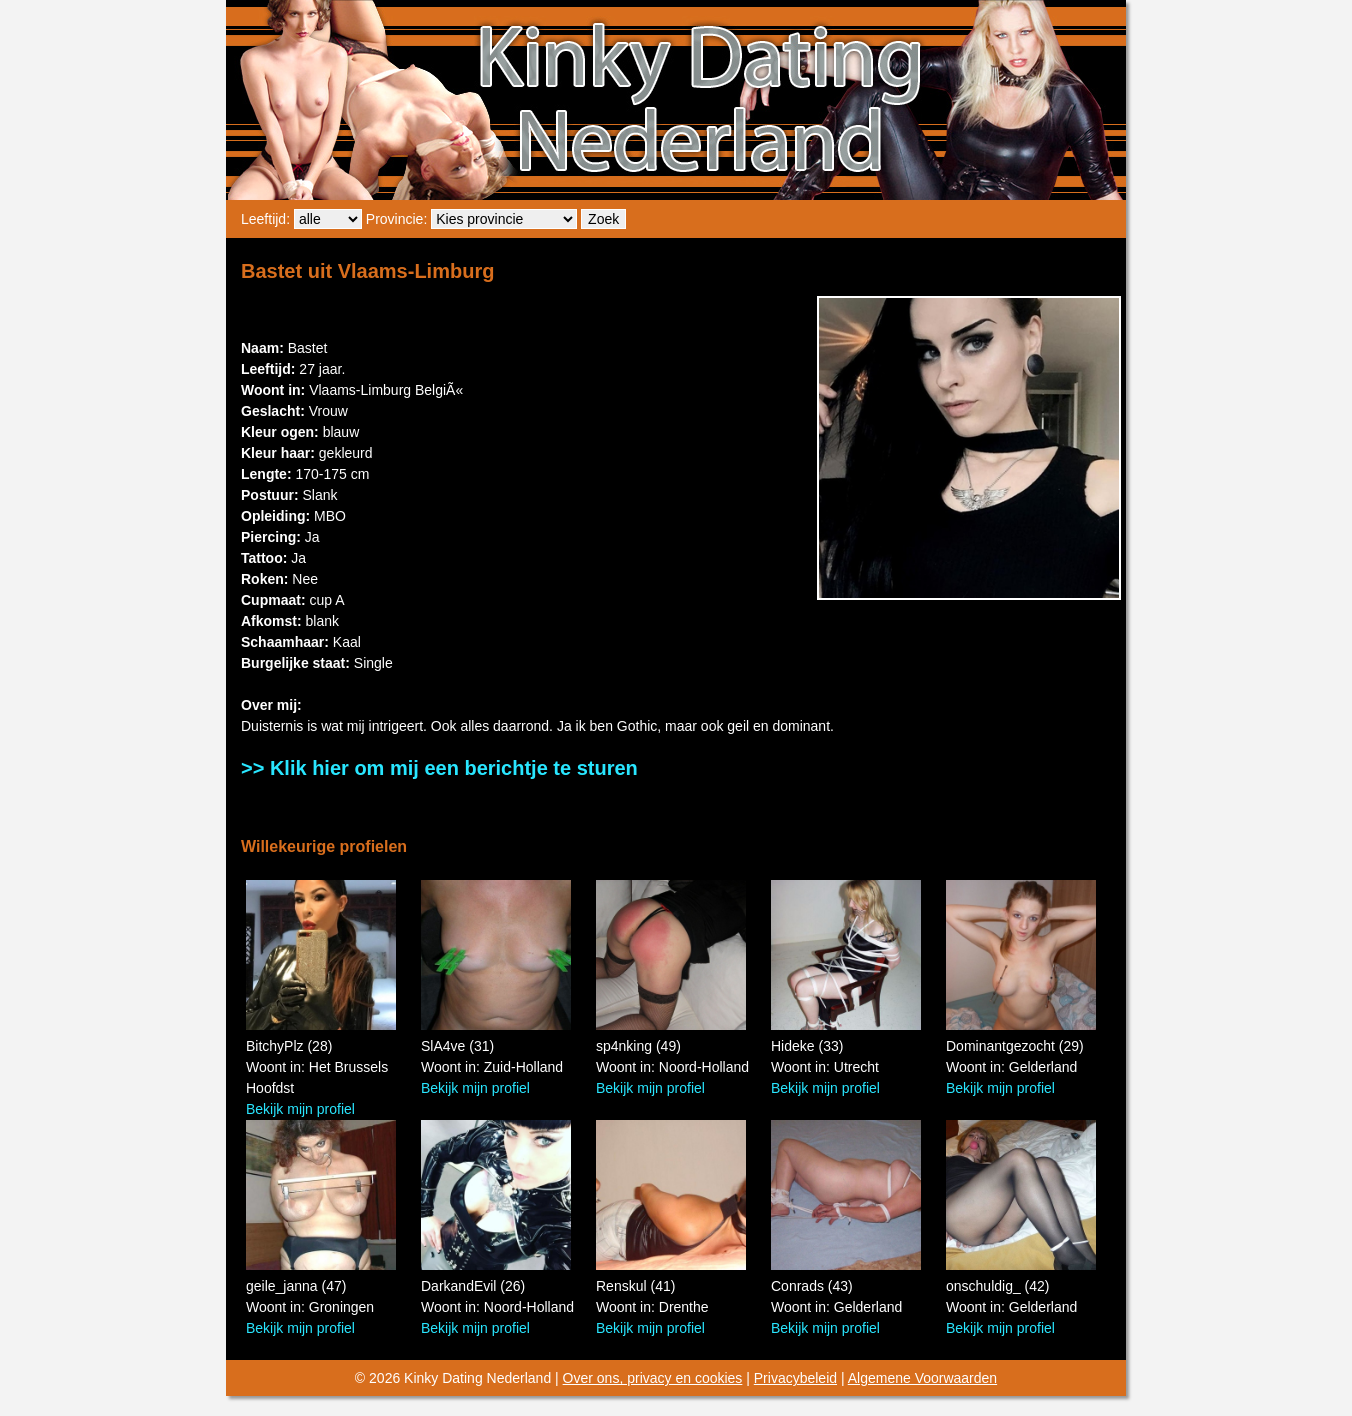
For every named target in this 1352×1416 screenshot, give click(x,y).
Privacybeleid (795, 1378)
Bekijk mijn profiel (300, 1109)
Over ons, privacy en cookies (653, 1378)
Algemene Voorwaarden (922, 1378)
